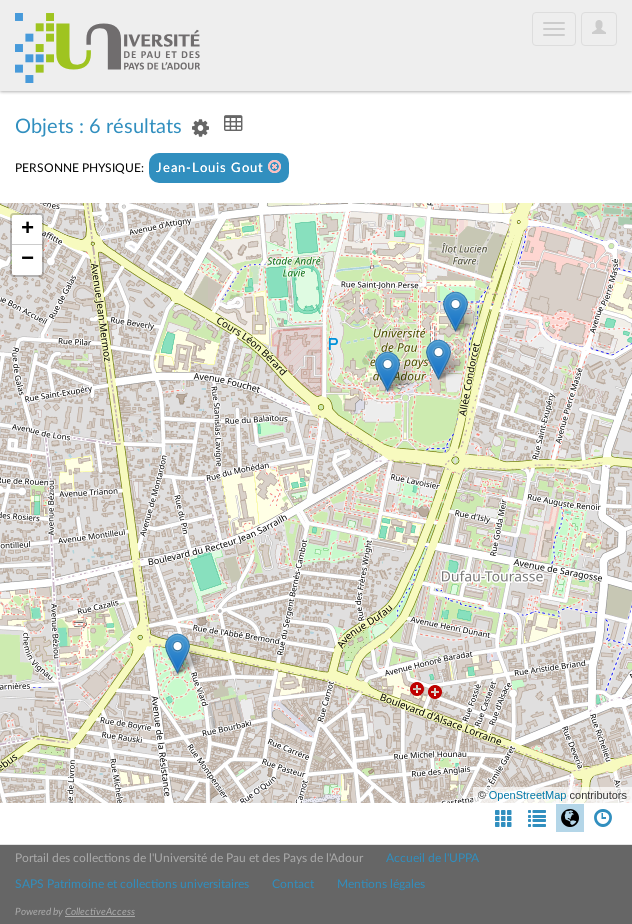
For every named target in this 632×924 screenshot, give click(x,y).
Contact (293, 884)
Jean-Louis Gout (219, 167)
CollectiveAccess (100, 912)
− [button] (27, 260)
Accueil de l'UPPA (432, 858)
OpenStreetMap (528, 795)
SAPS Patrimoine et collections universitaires (132, 884)
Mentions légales (381, 884)
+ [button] (27, 230)
